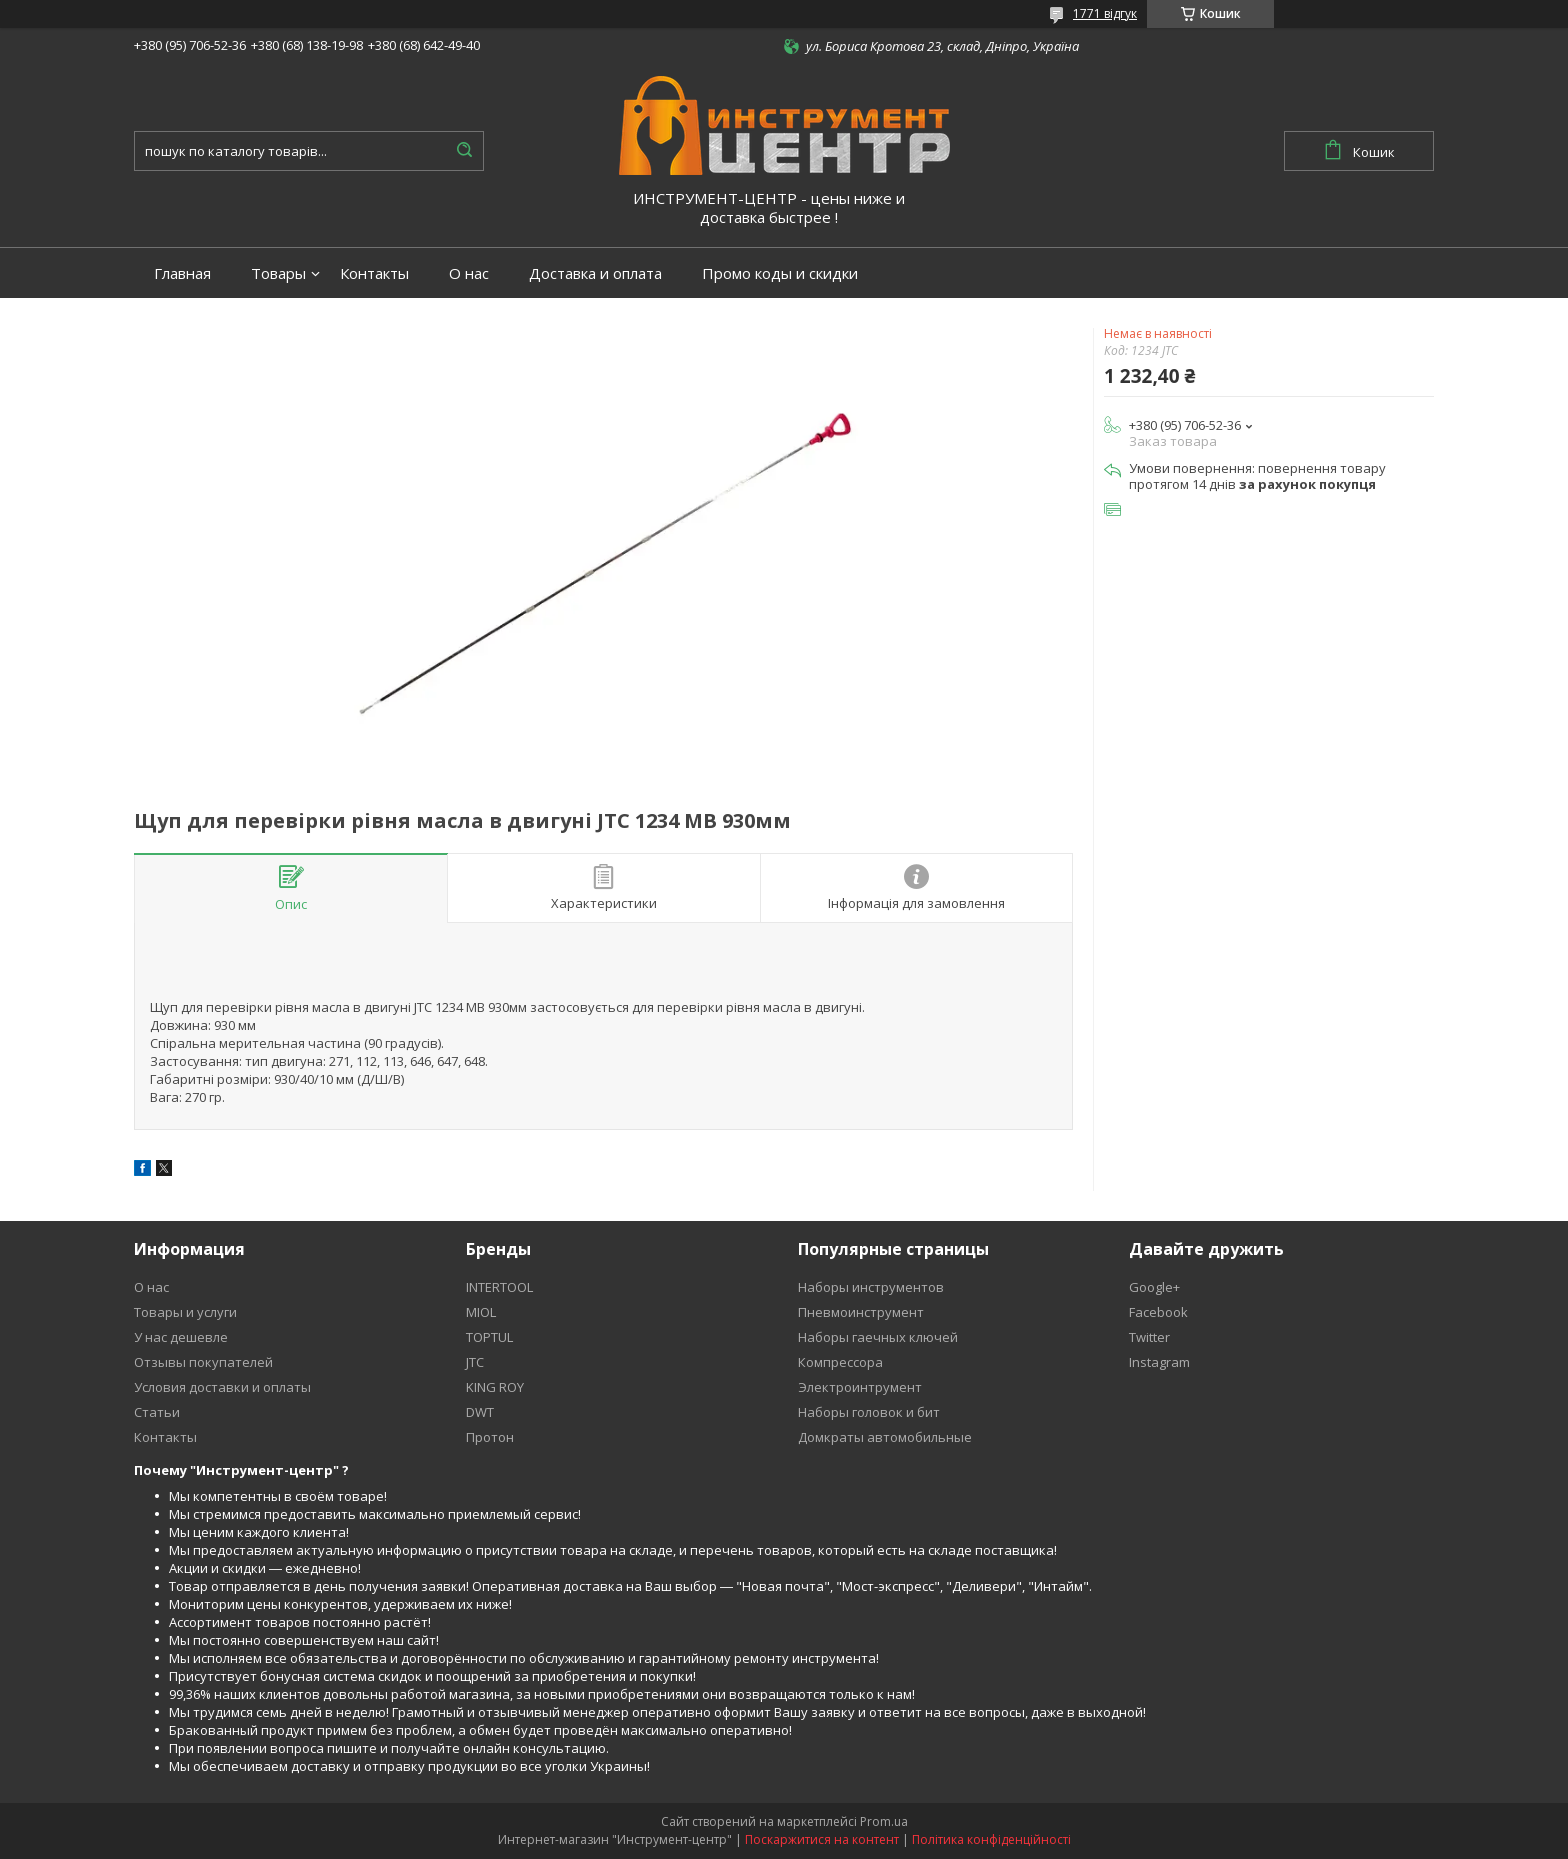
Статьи (157, 1412)
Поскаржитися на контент (822, 1839)
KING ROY (495, 1387)
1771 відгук (1105, 13)
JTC (475, 1362)
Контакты (374, 273)
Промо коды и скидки (780, 273)
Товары (278, 273)
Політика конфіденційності (991, 1839)
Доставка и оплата (595, 273)
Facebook (1158, 1312)
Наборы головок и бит (869, 1412)
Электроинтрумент (860, 1387)
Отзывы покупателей (203, 1362)
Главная (182, 273)
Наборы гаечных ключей (878, 1337)
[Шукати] (464, 151)
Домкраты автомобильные (885, 1437)
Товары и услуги (185, 1312)
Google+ (1154, 1287)
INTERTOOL (499, 1287)
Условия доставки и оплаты (222, 1387)
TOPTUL (489, 1337)
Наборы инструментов (871, 1287)
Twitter (1149, 1337)
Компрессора (840, 1362)
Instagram (1159, 1362)
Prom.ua (884, 1821)
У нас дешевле (181, 1337)
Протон (490, 1437)
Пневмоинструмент (861, 1312)
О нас (469, 273)
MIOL (481, 1312)
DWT (480, 1412)
